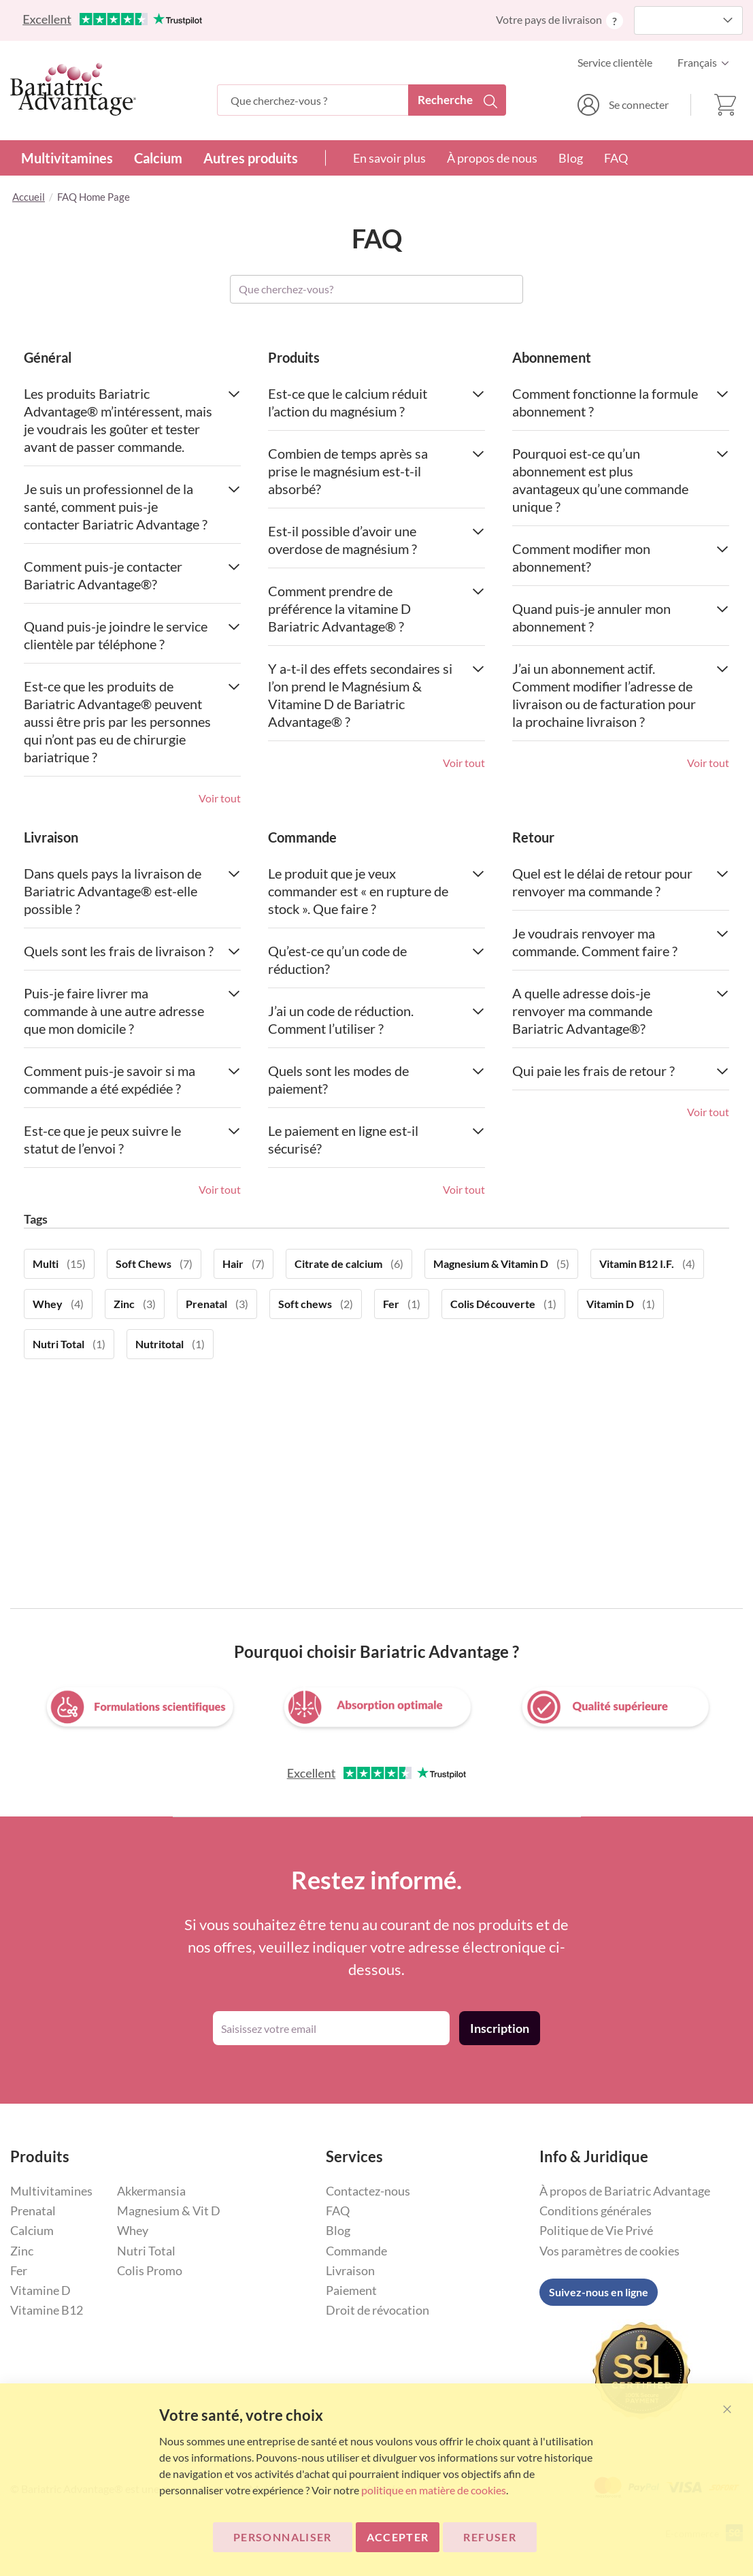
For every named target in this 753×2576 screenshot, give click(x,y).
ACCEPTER (398, 2536)
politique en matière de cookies (433, 2489)
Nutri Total (146, 2250)
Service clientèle (615, 62)
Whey (132, 2230)
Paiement (351, 2290)
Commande (356, 2250)
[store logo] (73, 89)
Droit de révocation (377, 2309)
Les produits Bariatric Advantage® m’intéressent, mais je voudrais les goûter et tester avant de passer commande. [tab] (132, 420)
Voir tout (220, 798)
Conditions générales (595, 2210)
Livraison (350, 2270)
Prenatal (33, 2210)
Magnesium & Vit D (168, 2210)
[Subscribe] (499, 2028)
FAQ (616, 157)
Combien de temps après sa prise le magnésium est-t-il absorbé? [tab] (376, 471)
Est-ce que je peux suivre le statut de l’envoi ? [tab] (132, 1139)
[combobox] (361, 100)
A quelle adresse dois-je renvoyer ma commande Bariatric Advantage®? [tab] (620, 1011)
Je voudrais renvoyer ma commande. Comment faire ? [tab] (620, 942)
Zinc (21, 2250)
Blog (570, 157)
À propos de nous (492, 157)
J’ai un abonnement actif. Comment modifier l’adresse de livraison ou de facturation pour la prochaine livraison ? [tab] (620, 695)
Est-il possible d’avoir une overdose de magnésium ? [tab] (376, 540)
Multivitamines (67, 158)
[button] (706, 62)
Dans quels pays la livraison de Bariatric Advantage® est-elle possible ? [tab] (132, 891)
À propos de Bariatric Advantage (624, 2190)
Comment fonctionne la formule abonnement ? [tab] (620, 402)
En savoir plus (389, 157)
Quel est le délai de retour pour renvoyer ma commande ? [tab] (620, 882)
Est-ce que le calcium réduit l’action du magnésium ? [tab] (376, 402)
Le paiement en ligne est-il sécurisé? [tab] (376, 1139)
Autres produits (250, 158)
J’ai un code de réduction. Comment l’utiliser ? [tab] (376, 1019)
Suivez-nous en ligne (598, 2291)
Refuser (489, 2536)
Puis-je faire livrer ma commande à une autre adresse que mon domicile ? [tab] (132, 1011)
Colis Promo (149, 2270)
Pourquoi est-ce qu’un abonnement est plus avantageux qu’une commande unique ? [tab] (620, 480)
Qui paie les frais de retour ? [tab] (620, 1070)
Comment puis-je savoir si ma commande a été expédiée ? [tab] (132, 1079)
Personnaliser (282, 2536)
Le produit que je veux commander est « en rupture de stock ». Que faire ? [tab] (376, 891)
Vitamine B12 (46, 2309)
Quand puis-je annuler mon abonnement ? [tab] (620, 617)
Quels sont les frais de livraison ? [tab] (132, 951)
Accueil (28, 197)
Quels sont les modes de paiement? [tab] (376, 1079)
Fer (18, 2270)
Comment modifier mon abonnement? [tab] (620, 557)
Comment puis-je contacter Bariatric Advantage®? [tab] (132, 575)
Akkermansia (151, 2190)
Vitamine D (40, 2290)
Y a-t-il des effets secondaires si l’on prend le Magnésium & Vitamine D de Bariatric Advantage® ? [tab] (376, 695)
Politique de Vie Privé (596, 2230)
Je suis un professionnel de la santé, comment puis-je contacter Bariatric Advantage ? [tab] (132, 506)
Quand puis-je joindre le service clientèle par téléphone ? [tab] (132, 635)
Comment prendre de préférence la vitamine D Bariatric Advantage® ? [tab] (376, 608)
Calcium (158, 158)
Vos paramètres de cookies (609, 2250)
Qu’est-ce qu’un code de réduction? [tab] (376, 960)
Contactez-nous (368, 2190)
